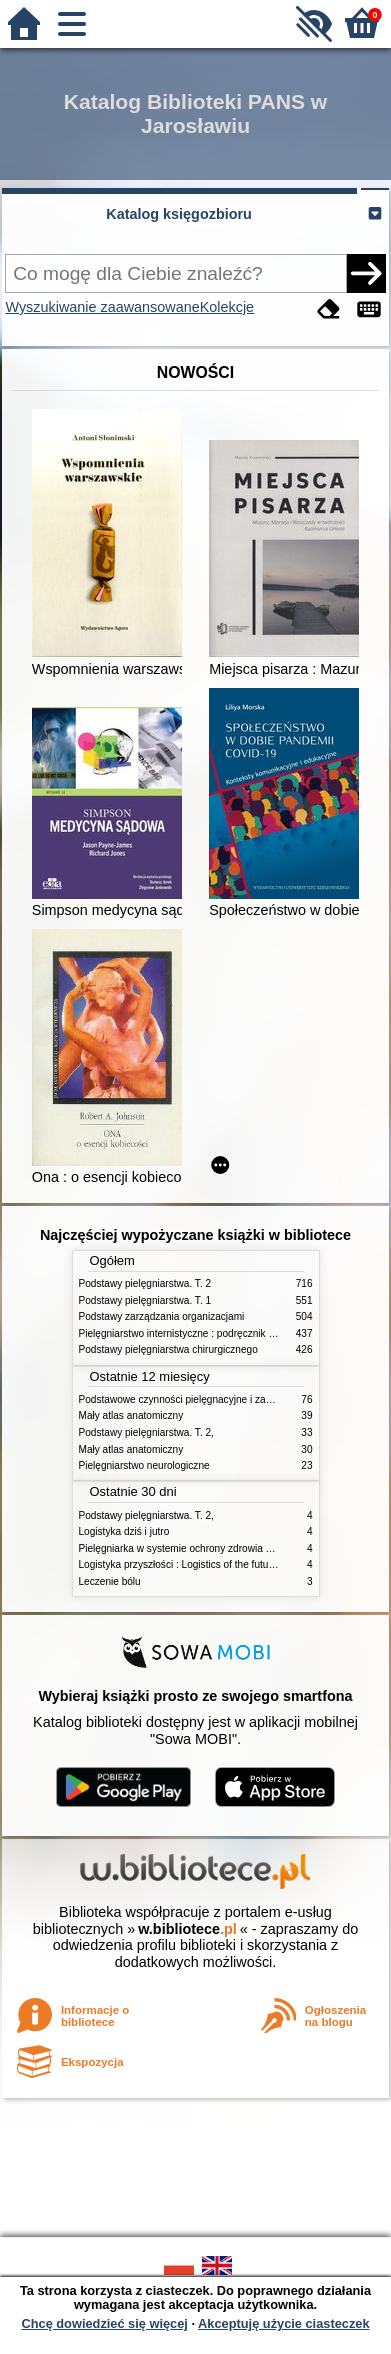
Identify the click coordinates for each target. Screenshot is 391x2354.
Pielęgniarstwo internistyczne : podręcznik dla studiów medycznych (228, 1333)
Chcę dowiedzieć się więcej (104, 2323)
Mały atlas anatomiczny (131, 1415)
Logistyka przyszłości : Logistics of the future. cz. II (192, 1564)
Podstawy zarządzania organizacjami (162, 1316)
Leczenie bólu (110, 1581)
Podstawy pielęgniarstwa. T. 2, (146, 1432)
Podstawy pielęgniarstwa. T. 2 (145, 1283)
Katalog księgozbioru (179, 214)
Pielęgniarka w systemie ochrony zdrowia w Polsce (192, 1548)
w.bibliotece (187, 1929)
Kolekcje (227, 307)
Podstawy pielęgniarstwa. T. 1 (145, 1300)
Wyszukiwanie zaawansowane (102, 307)
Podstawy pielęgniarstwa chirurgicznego (168, 1349)
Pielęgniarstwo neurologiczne (144, 1465)
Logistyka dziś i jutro (124, 1531)
